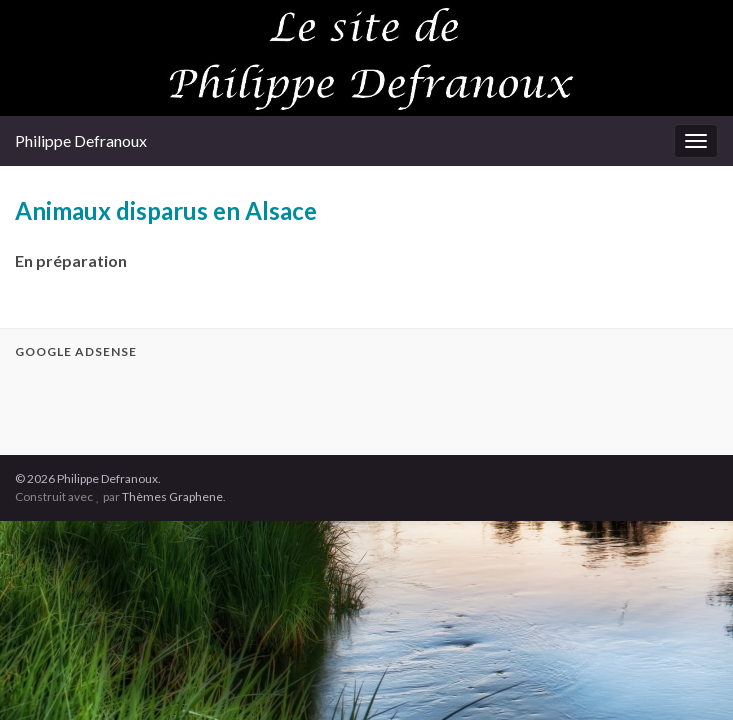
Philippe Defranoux (81, 140)
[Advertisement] (249, 404)
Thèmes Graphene (172, 496)
